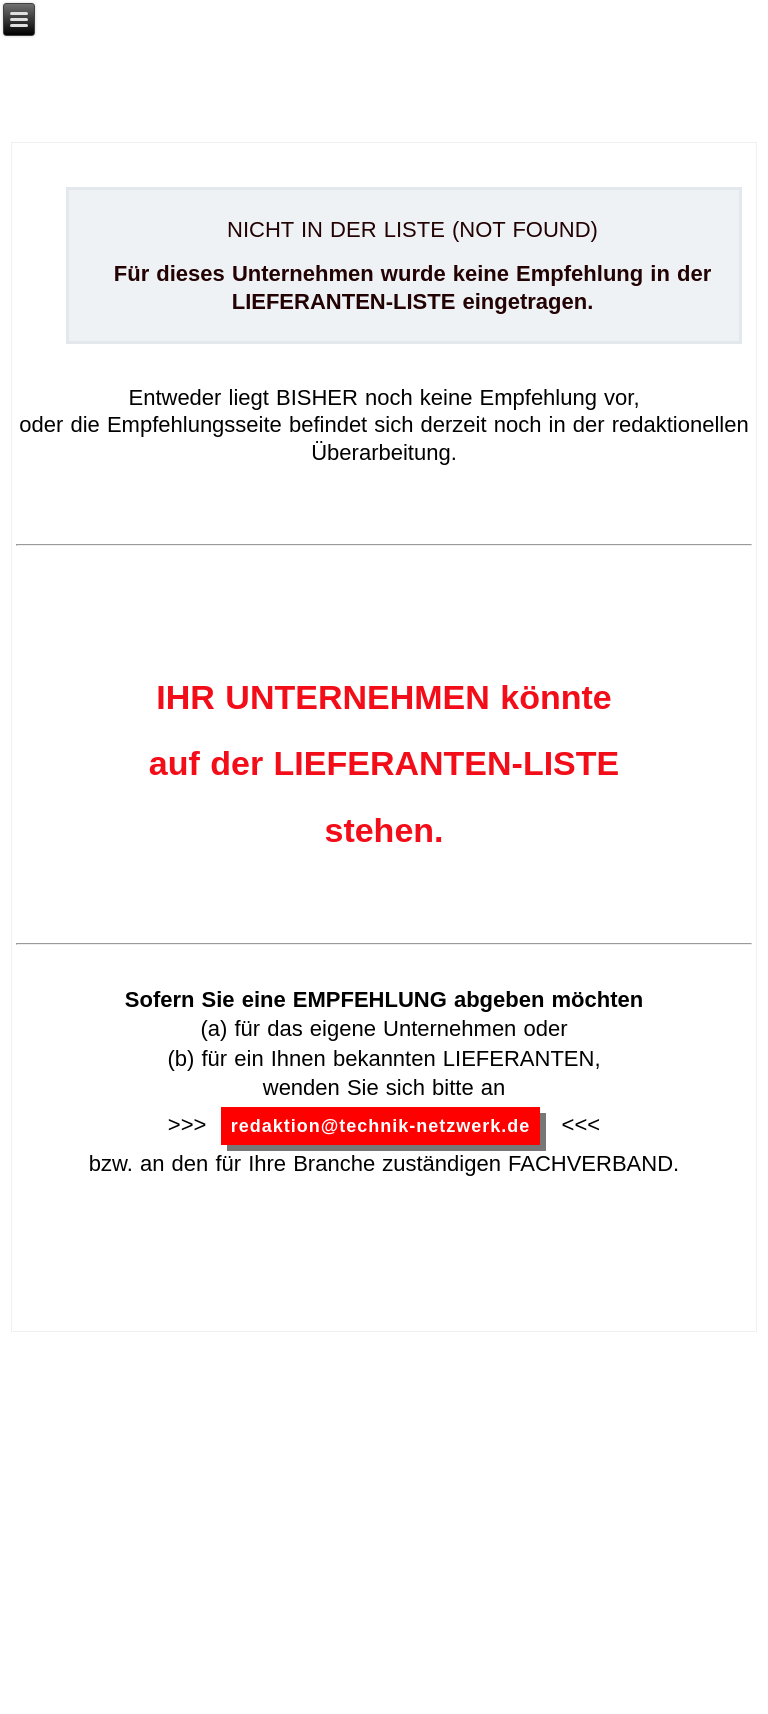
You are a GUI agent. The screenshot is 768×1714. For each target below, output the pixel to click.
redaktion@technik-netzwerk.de (381, 1126)
